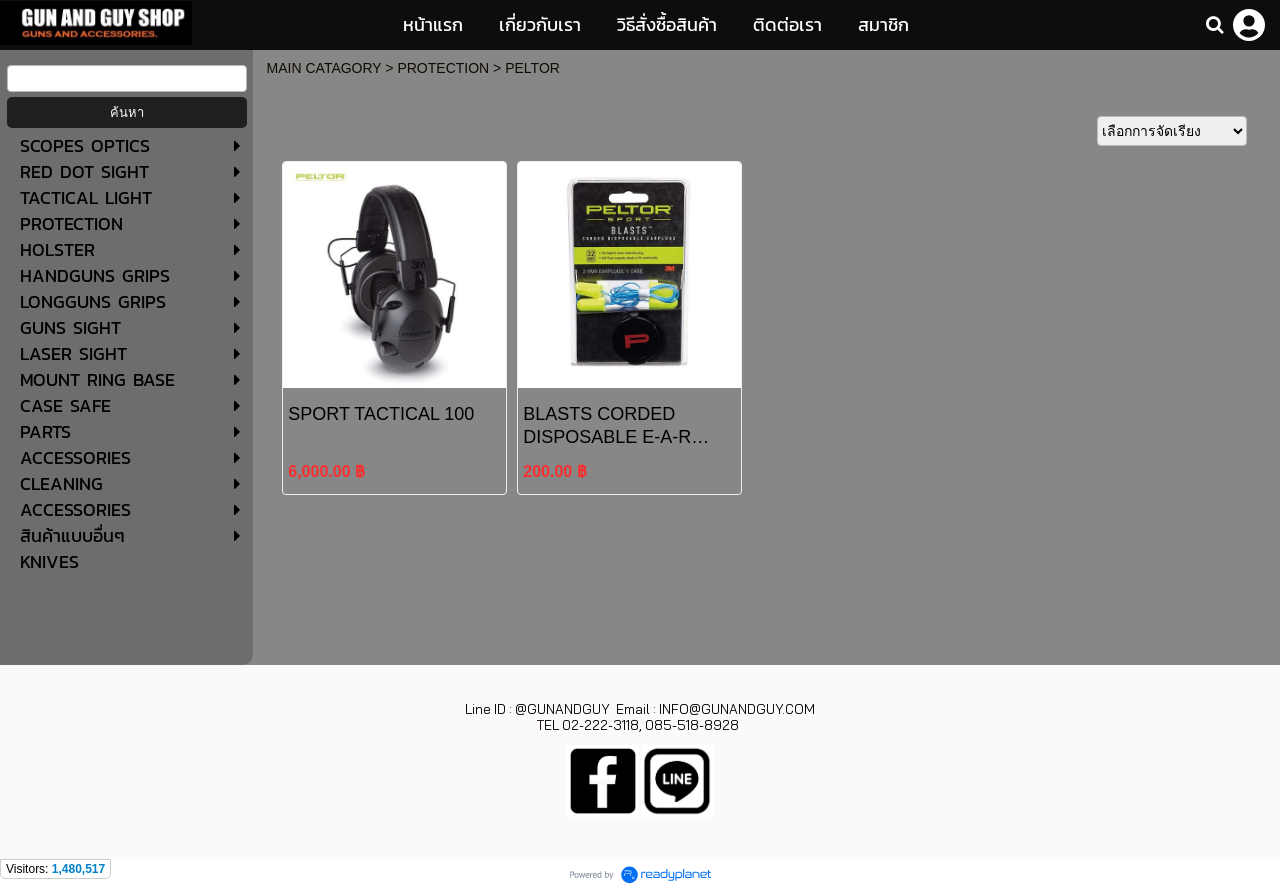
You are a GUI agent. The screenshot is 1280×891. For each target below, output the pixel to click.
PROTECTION (443, 68)
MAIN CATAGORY (324, 68)
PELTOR (532, 68)
